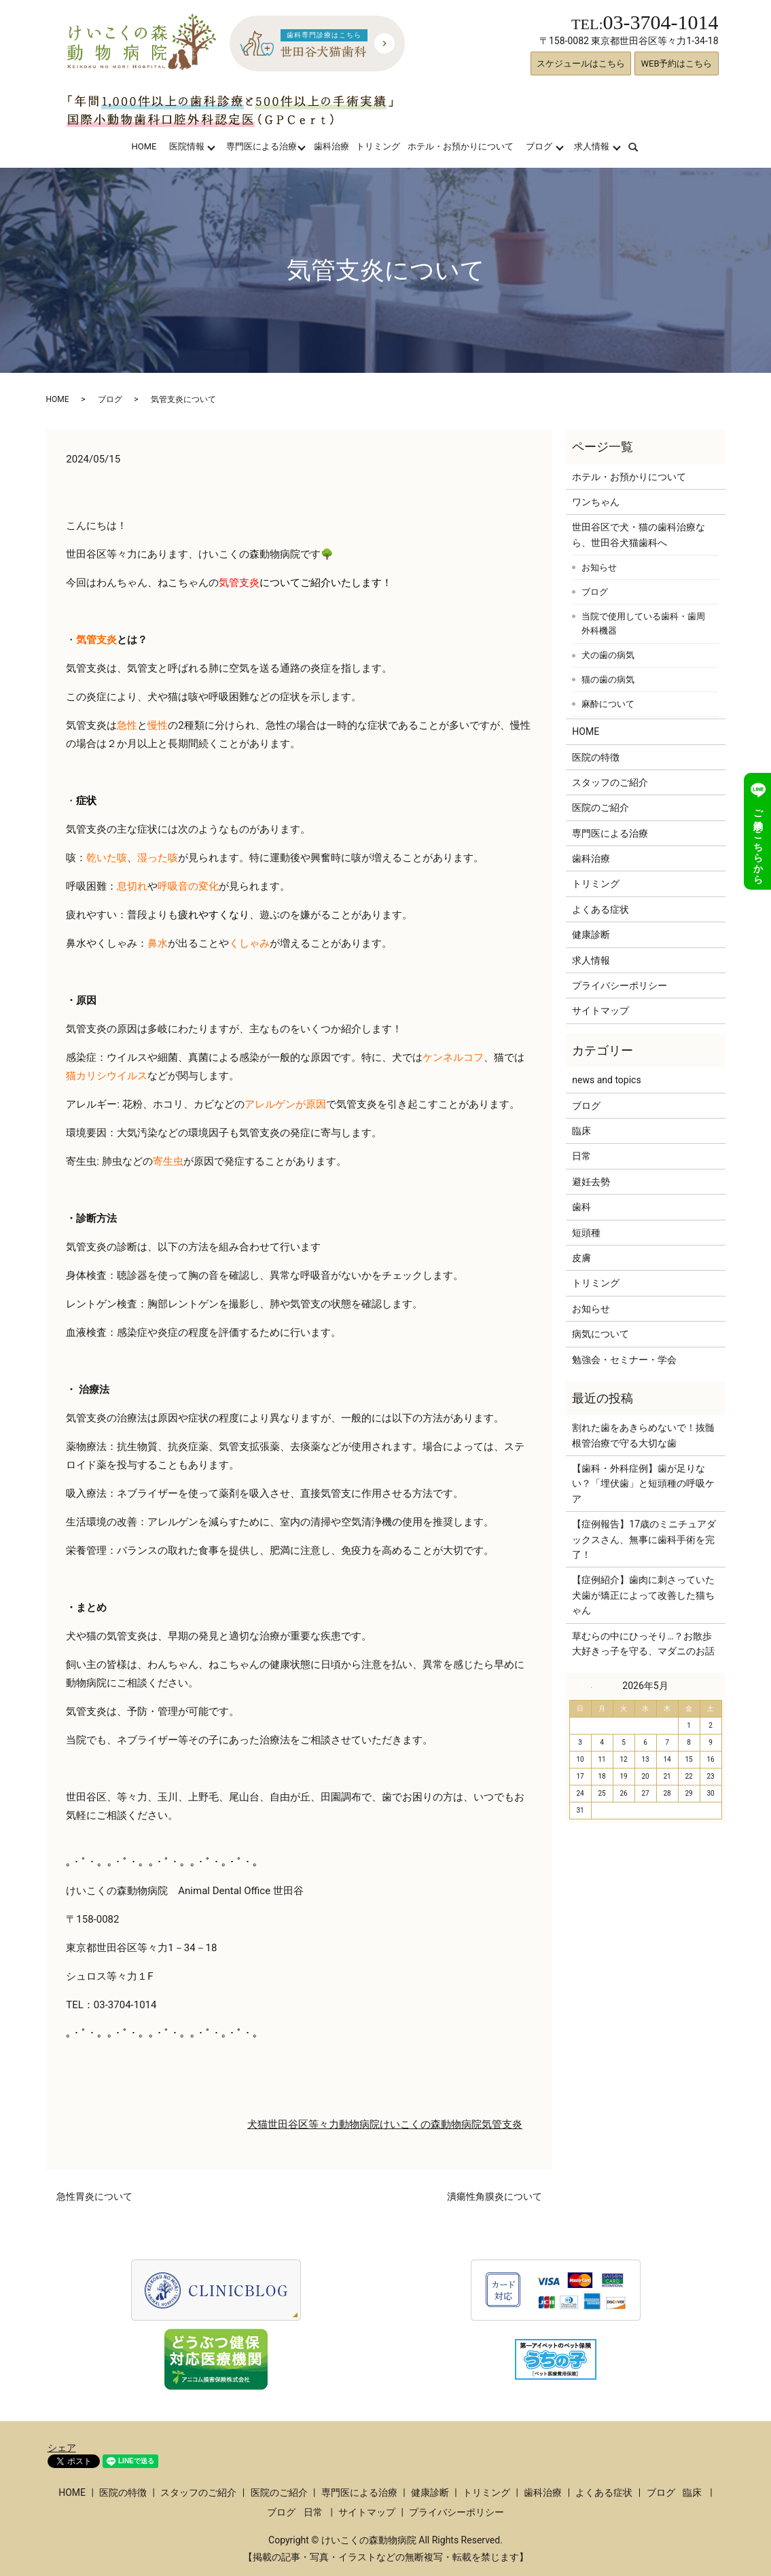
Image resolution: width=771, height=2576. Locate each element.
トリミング (378, 146)
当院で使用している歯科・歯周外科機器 (643, 623)
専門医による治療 (261, 146)
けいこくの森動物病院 (431, 2124)
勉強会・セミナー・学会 (624, 1359)
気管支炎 (502, 2124)
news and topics (606, 1079)
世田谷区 (288, 2124)
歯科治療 (331, 146)
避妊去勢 (591, 1181)
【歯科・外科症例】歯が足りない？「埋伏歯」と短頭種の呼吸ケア (643, 1483)
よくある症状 (600, 909)
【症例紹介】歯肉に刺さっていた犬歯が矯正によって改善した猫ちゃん (643, 1595)
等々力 (323, 2124)
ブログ (539, 146)
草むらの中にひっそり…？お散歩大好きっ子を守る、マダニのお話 (643, 1643)
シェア (62, 2447)
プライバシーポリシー (619, 985)
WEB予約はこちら (676, 63)
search (641, 146)
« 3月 (585, 1686)
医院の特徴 (596, 757)
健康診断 (591, 934)
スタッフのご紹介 (610, 782)
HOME (143, 146)
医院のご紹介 (600, 807)
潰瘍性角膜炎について (494, 2196)
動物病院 (359, 2124)
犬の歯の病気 (607, 655)
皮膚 (581, 1257)
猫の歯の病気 (607, 679)
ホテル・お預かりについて (461, 146)
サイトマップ (600, 1010)
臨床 (581, 1130)
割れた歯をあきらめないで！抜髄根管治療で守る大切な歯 (643, 1435)
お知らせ (599, 567)
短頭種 (586, 1232)
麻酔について (607, 704)
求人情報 (591, 146)
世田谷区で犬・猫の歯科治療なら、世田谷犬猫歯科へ (638, 534)
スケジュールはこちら (581, 63)
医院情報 (186, 146)
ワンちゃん (596, 501)
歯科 (581, 1206)
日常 (581, 1155)
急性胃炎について (94, 2196)
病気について (600, 1333)
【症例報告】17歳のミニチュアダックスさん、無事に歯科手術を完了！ (644, 1539)
